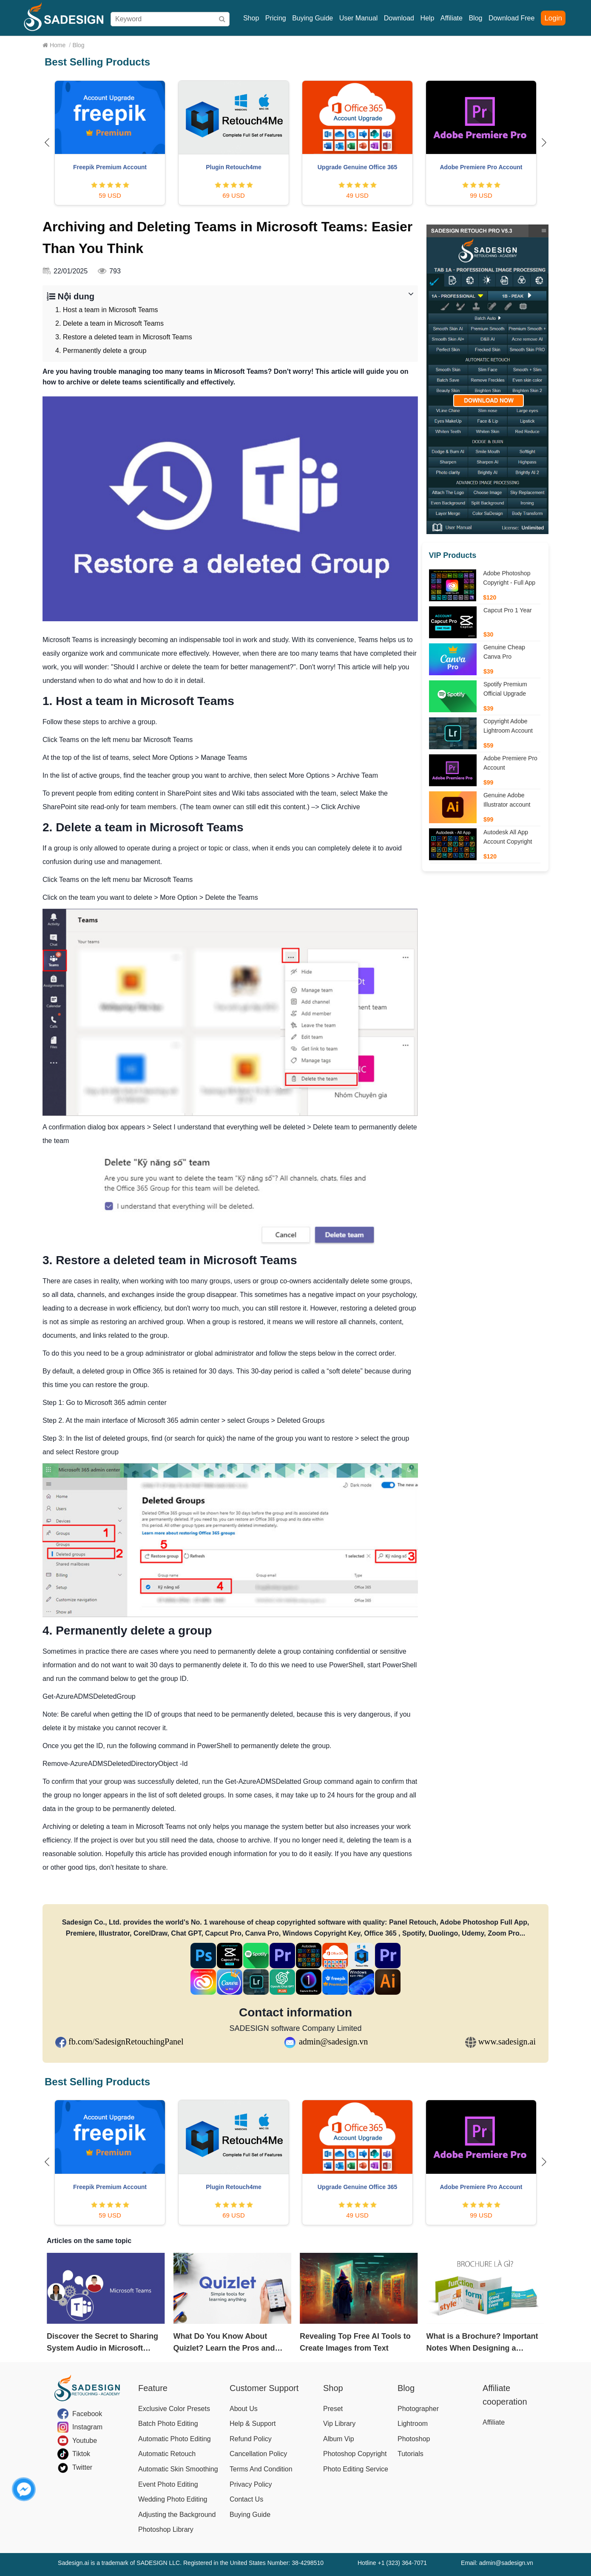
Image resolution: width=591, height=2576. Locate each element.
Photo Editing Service (355, 2469)
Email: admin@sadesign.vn (497, 2562)
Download (399, 18)
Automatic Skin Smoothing (178, 2469)
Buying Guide (312, 18)
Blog (475, 18)
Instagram (87, 2427)
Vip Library (339, 2423)
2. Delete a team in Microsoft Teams (109, 323)
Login (553, 18)
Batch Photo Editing (168, 2423)
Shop (251, 18)
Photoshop (414, 2438)
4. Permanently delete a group (100, 350)
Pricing (275, 18)
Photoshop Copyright (354, 2453)
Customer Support (264, 2388)
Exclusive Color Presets (174, 2408)
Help (427, 18)
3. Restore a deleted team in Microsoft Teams (123, 337)
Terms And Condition (261, 2469)
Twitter (82, 2467)
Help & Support (253, 2423)
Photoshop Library (165, 2529)
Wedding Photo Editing (172, 2499)
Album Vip (338, 2438)
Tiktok (81, 2453)
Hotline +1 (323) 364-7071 (392, 2562)
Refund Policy (251, 2438)
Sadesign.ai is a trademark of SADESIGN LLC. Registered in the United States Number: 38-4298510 (191, 2562)
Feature (153, 2388)
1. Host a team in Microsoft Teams (106, 309)
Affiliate (451, 18)
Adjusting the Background (177, 2514)
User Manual (358, 18)
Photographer (418, 2408)
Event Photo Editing (168, 2484)
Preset (333, 2408)
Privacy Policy (251, 2484)
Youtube (84, 2440)
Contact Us (246, 2499)
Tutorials (410, 2453)
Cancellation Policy (258, 2453)
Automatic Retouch (167, 2453)
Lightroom (413, 2423)
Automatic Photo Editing (174, 2438)
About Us (244, 2408)
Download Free (512, 18)
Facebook (87, 2413)
